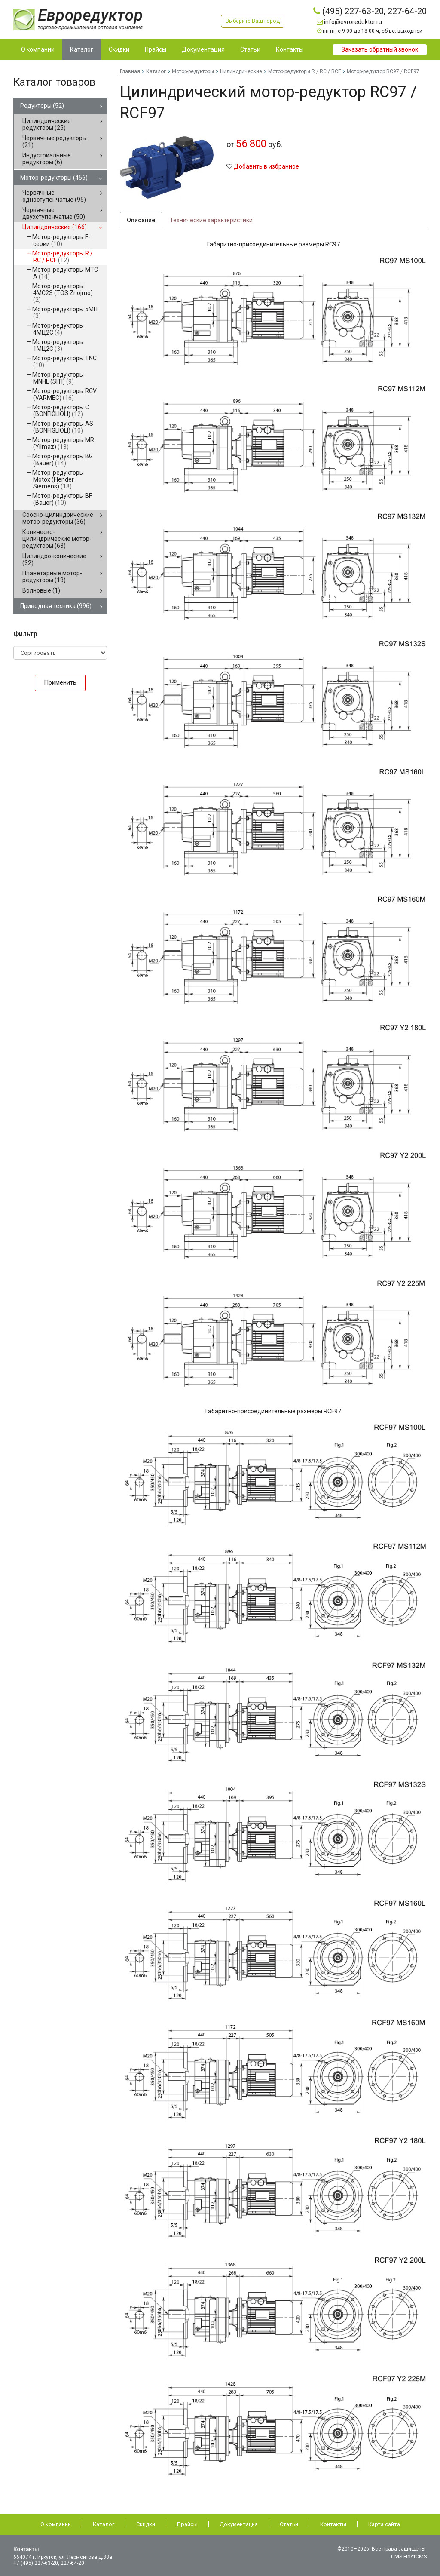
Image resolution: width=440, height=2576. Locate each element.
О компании (55, 2524)
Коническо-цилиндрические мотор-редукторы (57, 538)
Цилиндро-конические (54, 559)
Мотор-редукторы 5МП (65, 312)
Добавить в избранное (266, 166)
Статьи (289, 2524)
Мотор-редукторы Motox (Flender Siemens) (58, 479)
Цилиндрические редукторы (46, 124)
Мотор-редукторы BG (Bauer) (62, 460)
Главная (130, 71)
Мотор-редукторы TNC (64, 361)
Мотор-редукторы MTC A (65, 273)
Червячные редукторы (54, 141)
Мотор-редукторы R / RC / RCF (62, 257)
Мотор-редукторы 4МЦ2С (58, 329)
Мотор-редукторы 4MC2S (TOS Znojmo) (62, 292)
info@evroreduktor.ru (353, 21)
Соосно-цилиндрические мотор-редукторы (57, 518)
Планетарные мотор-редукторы (52, 576)
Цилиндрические (54, 227)
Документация (239, 2524)
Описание (141, 220)
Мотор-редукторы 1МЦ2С (58, 345)
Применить (60, 682)
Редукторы (42, 105)
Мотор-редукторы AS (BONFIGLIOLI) (62, 427)
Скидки (145, 2524)
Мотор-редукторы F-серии (61, 240)
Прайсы (187, 2524)
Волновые (41, 590)
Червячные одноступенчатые (54, 196)
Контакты (333, 2524)
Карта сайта (384, 2524)
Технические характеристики (211, 220)
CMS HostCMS (410, 2557)
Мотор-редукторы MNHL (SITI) (58, 378)
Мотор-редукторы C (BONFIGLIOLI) (60, 411)
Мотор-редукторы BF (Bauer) (62, 499)
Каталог (156, 71)
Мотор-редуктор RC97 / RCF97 (383, 71)
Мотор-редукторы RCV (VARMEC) (64, 394)
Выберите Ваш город (254, 21)
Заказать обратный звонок (380, 49)
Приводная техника (56, 605)
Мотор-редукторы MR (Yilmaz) (63, 443)
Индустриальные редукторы (46, 159)
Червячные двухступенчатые (53, 213)
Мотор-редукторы (54, 177)
